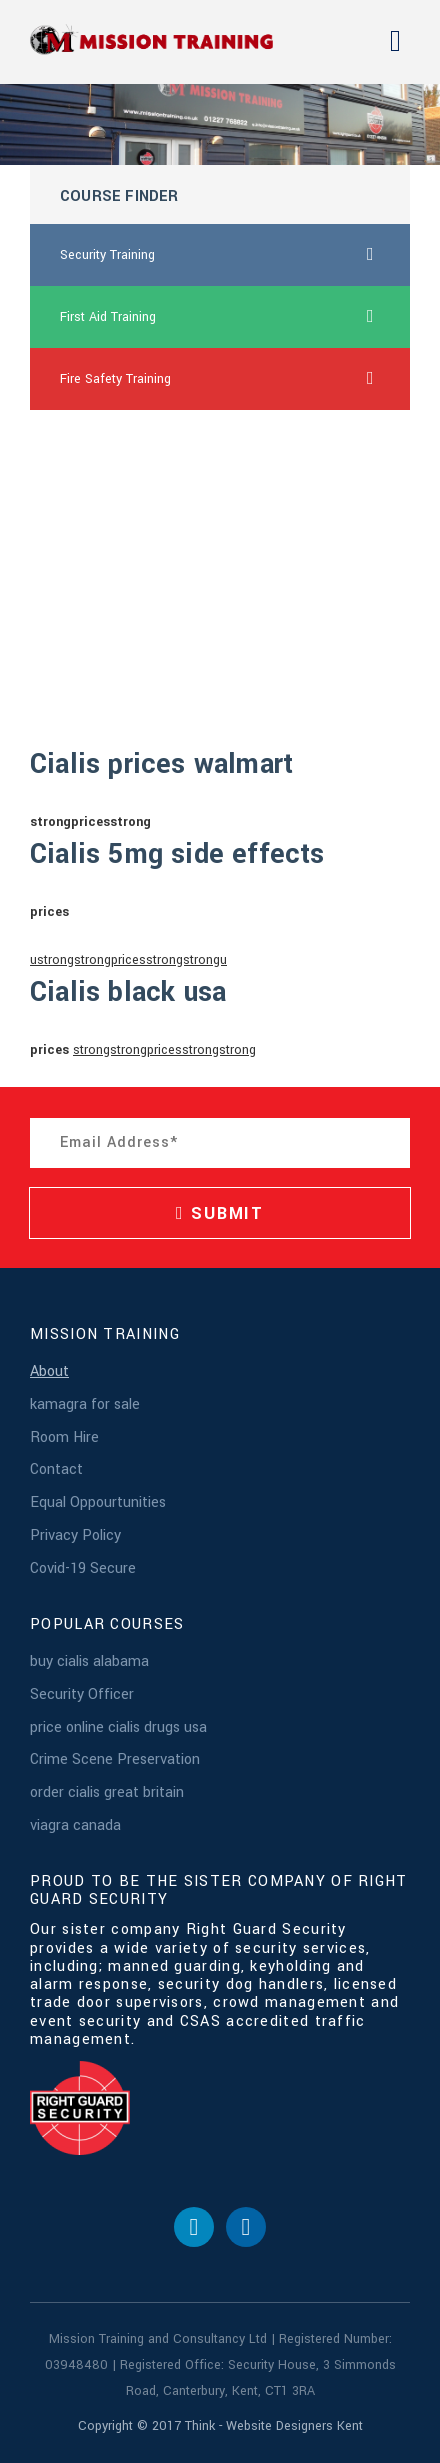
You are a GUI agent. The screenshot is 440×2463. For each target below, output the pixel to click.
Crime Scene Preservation (115, 1759)
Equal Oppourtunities (98, 1502)
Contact (56, 1469)
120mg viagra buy (111, 627)
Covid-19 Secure (83, 1568)
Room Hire (64, 1437)
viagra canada (75, 1825)
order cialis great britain (107, 1792)
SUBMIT (220, 1213)
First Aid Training (235, 317)
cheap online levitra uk (124, 503)
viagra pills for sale (115, 565)
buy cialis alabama (89, 1661)
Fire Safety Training (235, 379)
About (49, 1371)
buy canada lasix (108, 441)
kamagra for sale (85, 1404)
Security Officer (82, 1694)
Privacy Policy (75, 1535)
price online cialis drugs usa (118, 1727)
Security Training (235, 255)
